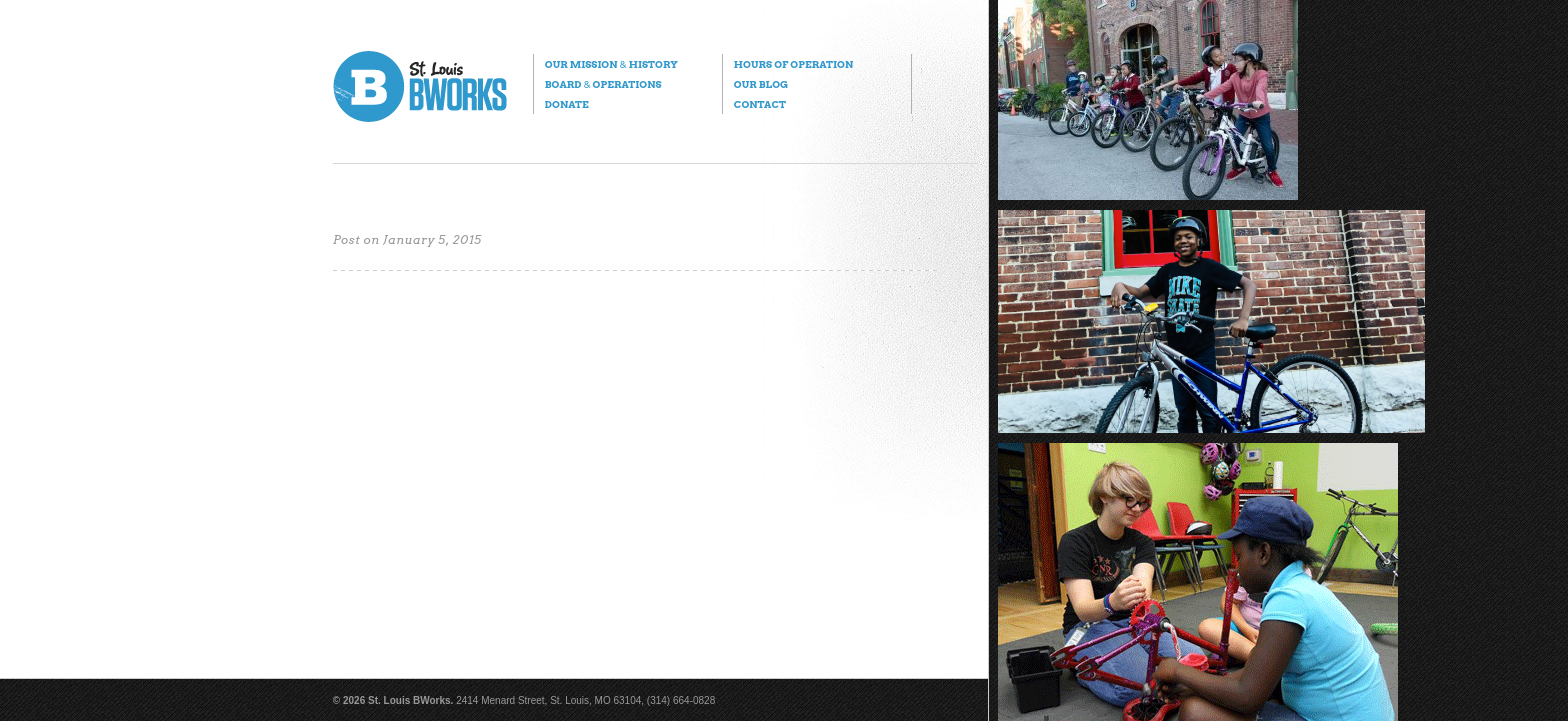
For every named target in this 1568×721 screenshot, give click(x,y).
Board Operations (603, 84)
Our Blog (761, 84)
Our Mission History (611, 64)
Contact (760, 104)
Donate (567, 104)
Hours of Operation (793, 64)
